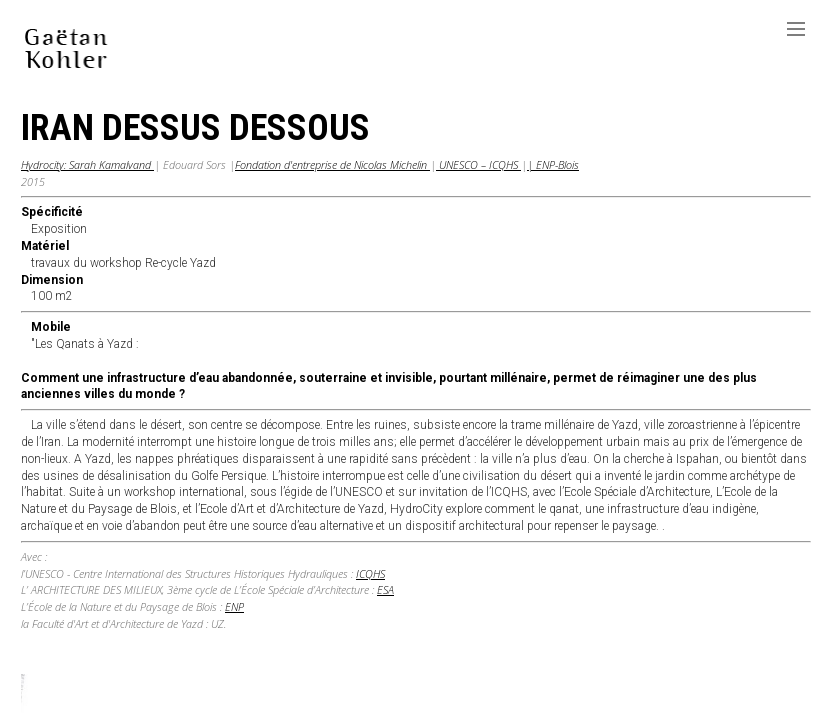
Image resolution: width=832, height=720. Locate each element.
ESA (385, 589)
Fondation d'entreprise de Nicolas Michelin (332, 164)
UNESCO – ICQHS (478, 164)
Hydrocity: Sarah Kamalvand (87, 164)
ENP (234, 606)
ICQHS (370, 573)
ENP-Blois (556, 164)
